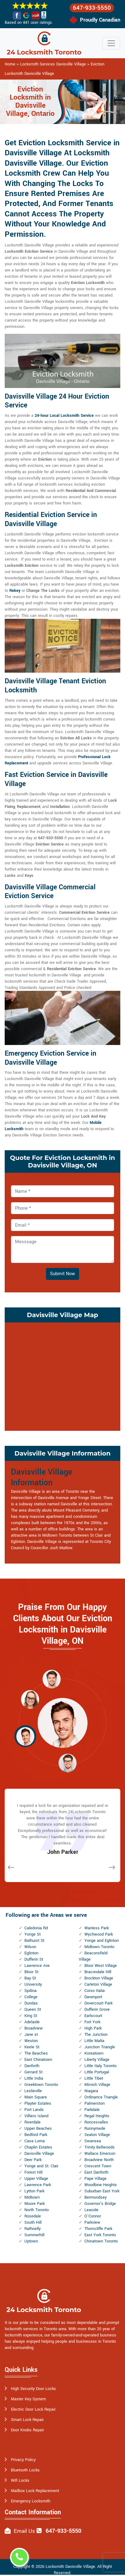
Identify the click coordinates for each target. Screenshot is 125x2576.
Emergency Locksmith (30, 2501)
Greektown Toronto (41, 2084)
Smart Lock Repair (27, 2420)
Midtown (32, 2197)
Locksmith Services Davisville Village (53, 64)
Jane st (31, 2034)
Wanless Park (96, 1928)
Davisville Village (39, 2153)
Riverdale (32, 2122)
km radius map (62, 1376)
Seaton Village (97, 2135)
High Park (93, 2028)
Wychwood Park (98, 1934)
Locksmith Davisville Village (70, 2566)
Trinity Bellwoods (99, 2147)
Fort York (92, 2022)
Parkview (92, 2222)
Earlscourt (93, 2016)
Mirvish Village (97, 2084)
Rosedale (32, 2216)
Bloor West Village (100, 1965)
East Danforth (96, 2172)
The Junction (96, 2034)
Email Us (24, 2531)
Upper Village (36, 2178)
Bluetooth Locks (25, 2470)
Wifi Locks (20, 2480)
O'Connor (92, 2216)
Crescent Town (97, 2166)
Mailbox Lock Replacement (35, 2491)
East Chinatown (38, 2059)
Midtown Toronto (99, 1947)
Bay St (30, 1978)
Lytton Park (34, 2191)
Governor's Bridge (100, 2203)
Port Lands (34, 2110)
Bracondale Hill (97, 1972)
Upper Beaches (38, 2128)
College (31, 1997)
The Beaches (36, 2053)
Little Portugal (96, 2072)
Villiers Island (36, 2116)
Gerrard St (33, 2072)
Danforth (31, 2066)
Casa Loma (34, 2141)
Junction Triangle (99, 2047)
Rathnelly (32, 2229)
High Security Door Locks (33, 2389)
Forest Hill (33, 2172)
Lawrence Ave (37, 1965)
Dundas (31, 2003)
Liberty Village (96, 2059)
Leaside (91, 2210)
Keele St (31, 2047)
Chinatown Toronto (101, 2241)
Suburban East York (101, 2191)
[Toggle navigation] (111, 43)
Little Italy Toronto (100, 2066)
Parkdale (92, 2110)
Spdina (30, 1991)
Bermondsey (95, 2197)
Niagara (91, 2091)
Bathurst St (34, 1940)
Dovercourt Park (98, 2003)
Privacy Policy (23, 2460)
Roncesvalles (96, 2122)
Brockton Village (98, 1978)
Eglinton (31, 1953)
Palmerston (94, 2103)
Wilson (30, 1947)
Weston (31, 2041)
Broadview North (99, 2160)
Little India (33, 2078)
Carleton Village (98, 1984)
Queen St (32, 2009)
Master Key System (28, 2399)
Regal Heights (96, 2116)
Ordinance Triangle (101, 2097)
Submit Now (62, 1273)
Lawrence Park (37, 2185)
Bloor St (31, 1972)
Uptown (31, 2241)
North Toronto (36, 2210)
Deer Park (33, 2160)
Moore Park (34, 2203)
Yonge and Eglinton (101, 1940)
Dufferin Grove (97, 2009)
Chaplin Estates (38, 2147)
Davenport (93, 1997)
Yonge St (32, 1934)
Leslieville (33, 2091)
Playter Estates (37, 2103)
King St (30, 2016)
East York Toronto (100, 2235)
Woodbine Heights (100, 2185)
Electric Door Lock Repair (33, 2409)
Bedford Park (35, 2135)
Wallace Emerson (99, 2153)
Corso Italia (94, 1991)
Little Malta (94, 2041)
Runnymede (94, 2128)
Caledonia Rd (36, 1928)
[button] (51, 1679)
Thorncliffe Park (98, 2229)
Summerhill (34, 2235)
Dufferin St (33, 1959)
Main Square (35, 2097)
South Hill (33, 2222)
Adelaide (32, 2022)
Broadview (33, 2028)
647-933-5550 (92, 7)
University (33, 1984)
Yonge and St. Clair (41, 2166)
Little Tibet (93, 2078)
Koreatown (93, 2053)
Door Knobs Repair (27, 2430)
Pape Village (95, 2178)
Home (10, 64)
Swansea (92, 2141)
